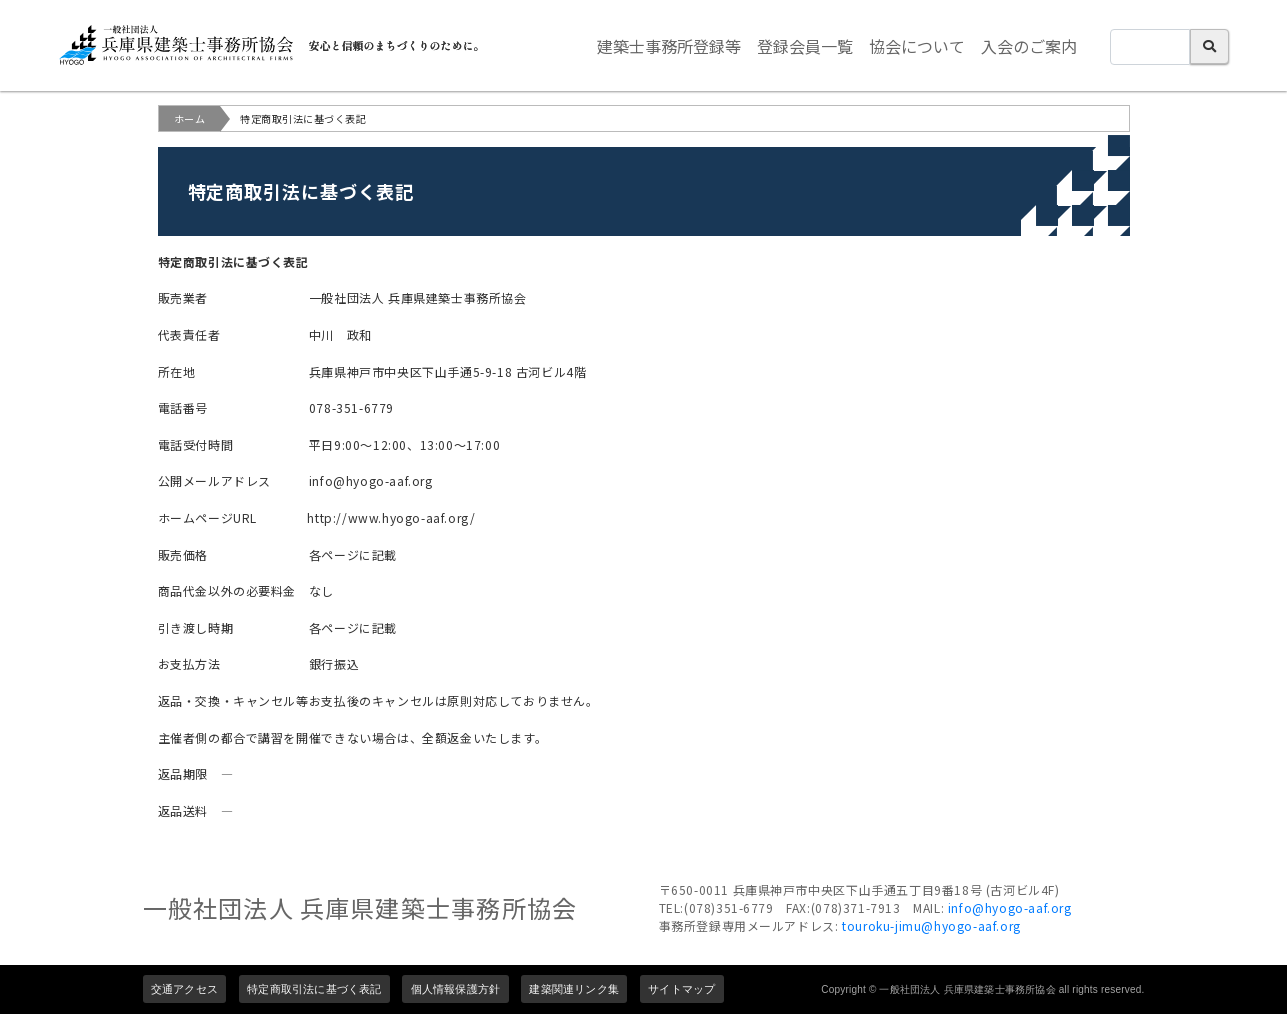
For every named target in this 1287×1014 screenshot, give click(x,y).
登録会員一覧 (805, 46)
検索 (1209, 46)
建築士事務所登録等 (669, 46)
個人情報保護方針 (456, 989)
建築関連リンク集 (574, 989)
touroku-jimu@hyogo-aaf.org (931, 925)
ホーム (190, 118)
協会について (917, 46)
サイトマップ (681, 989)
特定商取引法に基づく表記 (314, 989)
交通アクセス (184, 989)
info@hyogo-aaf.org (1010, 907)
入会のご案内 (1029, 46)
